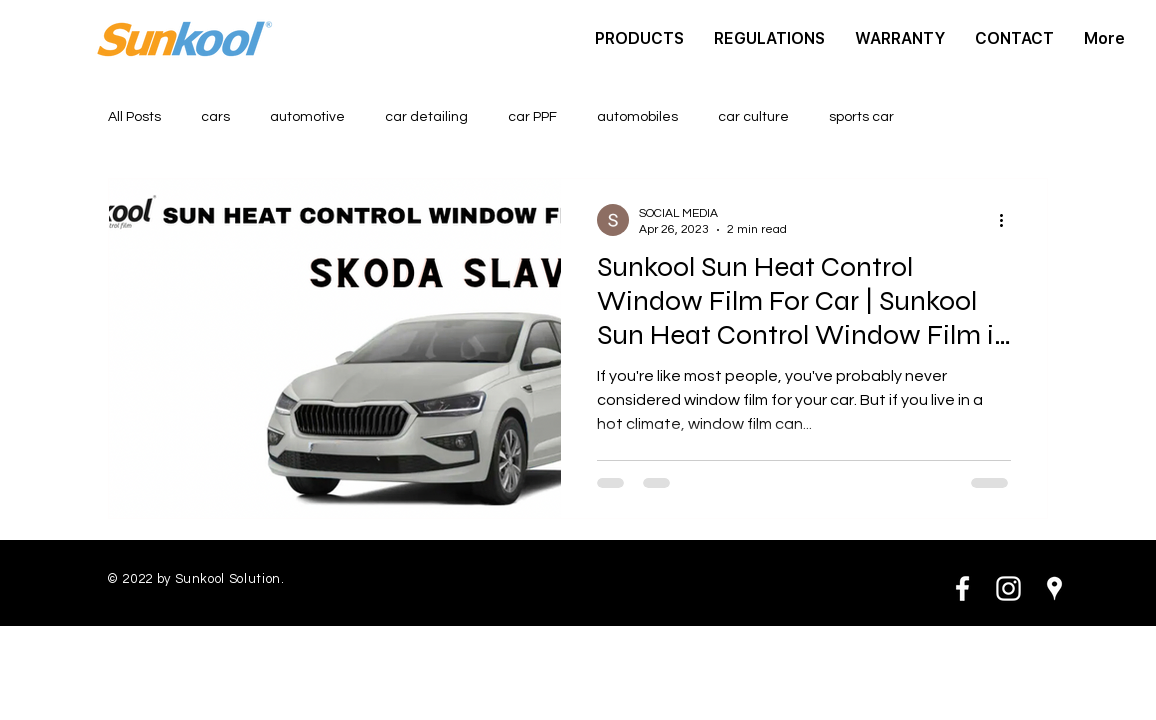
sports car (861, 117)
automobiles (637, 117)
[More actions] (1008, 220)
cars (215, 117)
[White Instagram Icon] (1008, 588)
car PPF (532, 117)
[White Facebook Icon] (962, 588)
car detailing (426, 117)
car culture (753, 117)
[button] (639, 39)
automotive (307, 117)
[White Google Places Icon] (1054, 588)
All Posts (134, 117)
